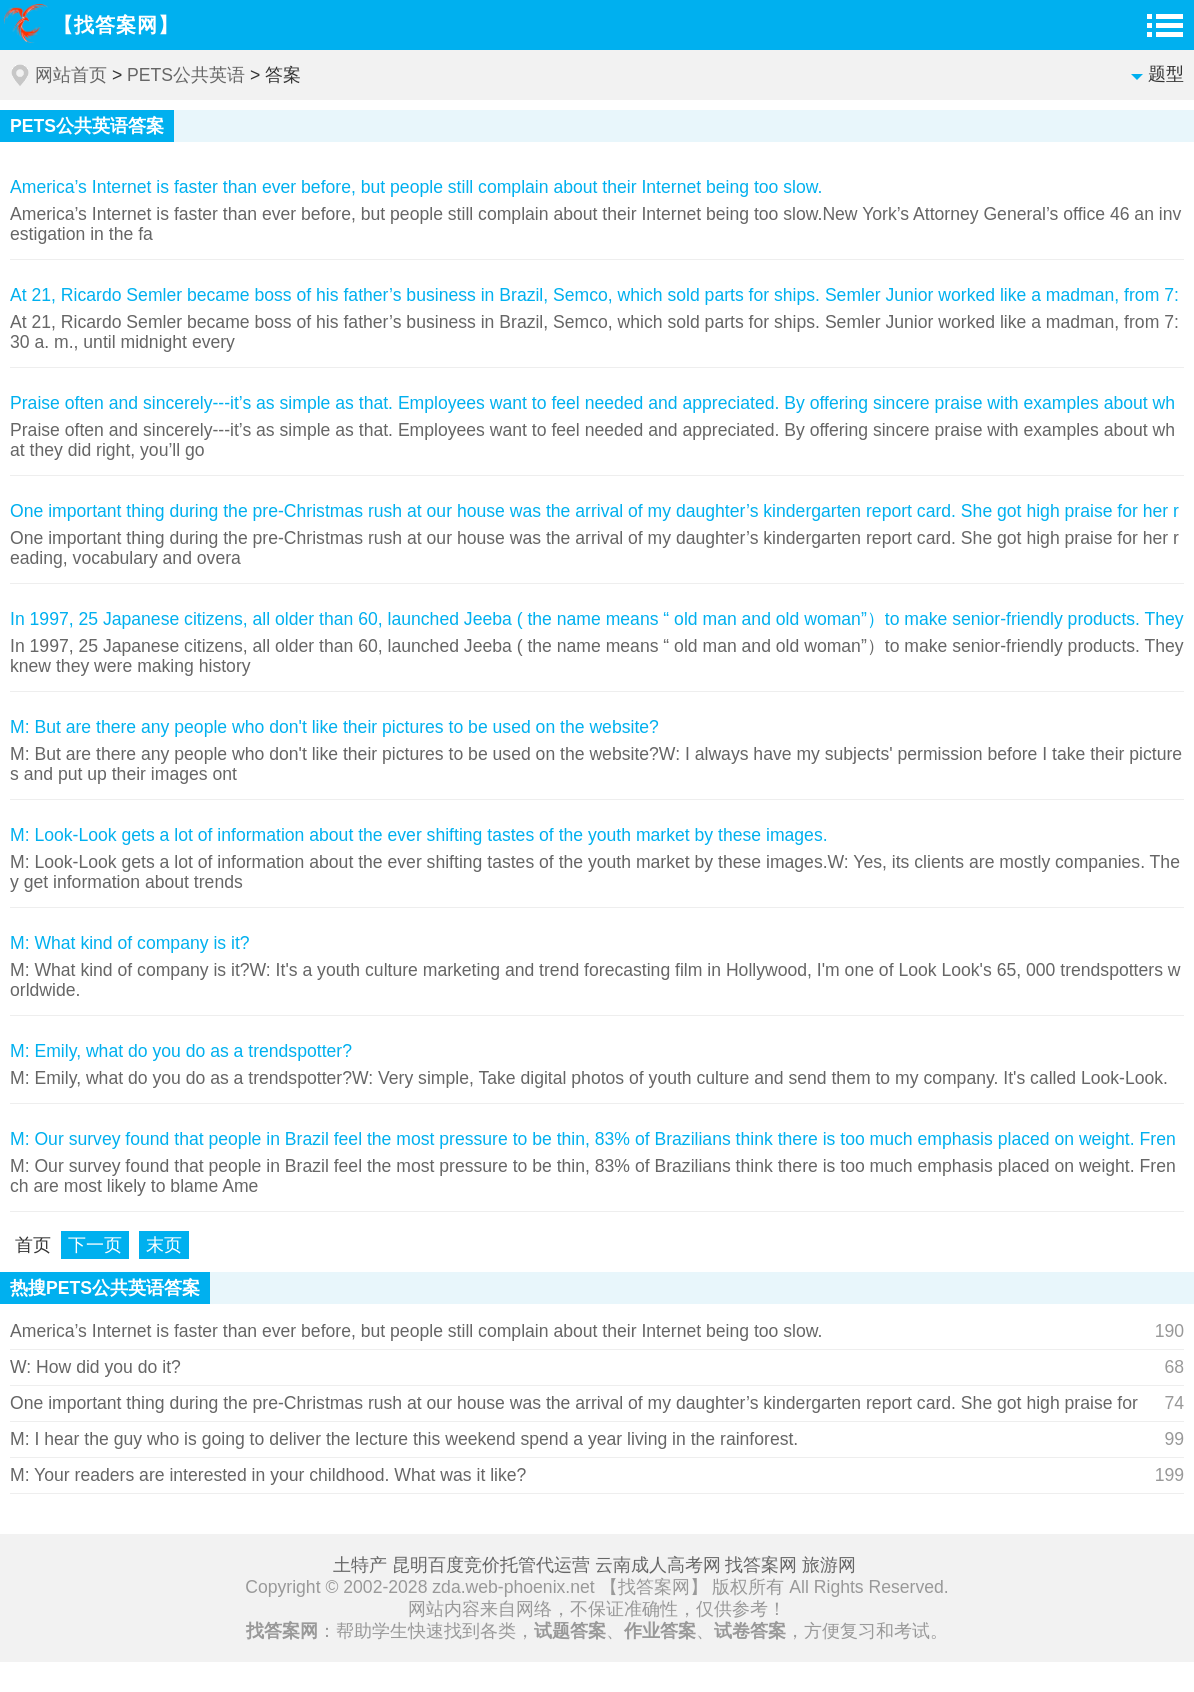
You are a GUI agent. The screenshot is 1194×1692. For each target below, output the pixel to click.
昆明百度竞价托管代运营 (491, 1565)
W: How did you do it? (95, 1367)
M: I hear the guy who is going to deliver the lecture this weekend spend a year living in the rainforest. (404, 1439)
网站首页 (71, 75)
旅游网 (829, 1565)
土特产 (360, 1565)
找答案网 (761, 1565)
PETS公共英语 (186, 75)
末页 (164, 1245)
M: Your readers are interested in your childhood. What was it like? (268, 1475)
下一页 (95, 1245)
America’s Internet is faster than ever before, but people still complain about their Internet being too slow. (416, 1331)
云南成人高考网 (658, 1565)
